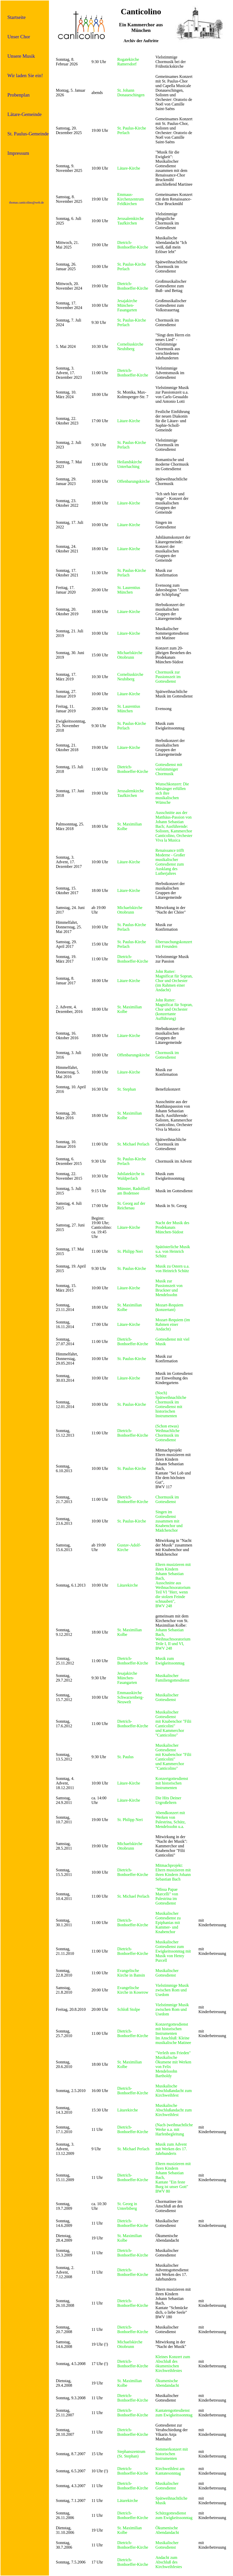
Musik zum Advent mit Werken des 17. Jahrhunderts (171, 2149)
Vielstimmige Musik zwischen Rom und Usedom (172, 1990)
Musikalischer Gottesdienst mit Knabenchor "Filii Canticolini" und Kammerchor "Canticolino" (173, 1723)
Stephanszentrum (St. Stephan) (131, 2453)
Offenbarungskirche (133, 481)
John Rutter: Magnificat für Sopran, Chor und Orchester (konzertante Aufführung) (174, 1009)
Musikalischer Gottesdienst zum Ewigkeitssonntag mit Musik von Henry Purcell (173, 1951)
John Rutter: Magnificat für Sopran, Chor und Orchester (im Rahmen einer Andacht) (174, 980)
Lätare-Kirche (128, 168)
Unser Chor (18, 36)
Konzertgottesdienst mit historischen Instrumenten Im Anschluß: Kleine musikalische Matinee (173, 2033)
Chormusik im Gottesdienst (167, 1054)
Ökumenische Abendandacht (167, 2383)
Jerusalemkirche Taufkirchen (130, 220)
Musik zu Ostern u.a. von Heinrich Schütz (173, 1268)
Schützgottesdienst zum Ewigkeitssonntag (174, 2515)
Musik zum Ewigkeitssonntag (170, 1660)
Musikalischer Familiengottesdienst (172, 1677)
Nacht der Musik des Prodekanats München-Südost (172, 1227)
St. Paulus (125, 1757)
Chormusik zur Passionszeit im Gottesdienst (168, 676)
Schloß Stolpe (128, 2009)
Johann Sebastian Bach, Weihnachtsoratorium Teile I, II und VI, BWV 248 (173, 1639)
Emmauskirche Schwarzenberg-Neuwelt (130, 1697)
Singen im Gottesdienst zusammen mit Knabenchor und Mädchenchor (169, 1521)
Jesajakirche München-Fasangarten (127, 305)
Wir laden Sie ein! (25, 75)
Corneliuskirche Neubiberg (130, 346)
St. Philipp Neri (130, 1251)
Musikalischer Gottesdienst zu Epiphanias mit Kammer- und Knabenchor (168, 1922)
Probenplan (18, 95)
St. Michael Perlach (133, 1144)
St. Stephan (126, 1089)
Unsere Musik (21, 56)
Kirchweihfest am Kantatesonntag (170, 2470)
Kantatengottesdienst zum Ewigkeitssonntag (174, 2412)
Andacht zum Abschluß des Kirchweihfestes (169, 2562)
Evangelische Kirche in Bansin (131, 1972)
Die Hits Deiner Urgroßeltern (168, 1800)
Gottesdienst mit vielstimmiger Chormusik (169, 769)
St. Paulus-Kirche (131, 1268)
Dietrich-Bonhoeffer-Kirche (132, 244)
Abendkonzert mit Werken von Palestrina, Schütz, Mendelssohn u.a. (171, 1820)
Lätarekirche (127, 1585)
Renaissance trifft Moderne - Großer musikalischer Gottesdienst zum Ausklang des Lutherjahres (170, 862)
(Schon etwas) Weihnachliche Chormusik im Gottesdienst (168, 1433)
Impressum (18, 153)
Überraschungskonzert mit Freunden (174, 944)
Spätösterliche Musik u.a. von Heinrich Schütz (173, 1251)
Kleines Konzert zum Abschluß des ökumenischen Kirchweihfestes (173, 2364)
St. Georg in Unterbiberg (127, 2206)
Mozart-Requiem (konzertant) (169, 1307)
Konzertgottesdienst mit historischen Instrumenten (172, 1783)
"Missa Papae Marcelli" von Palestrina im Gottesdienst (167, 1896)
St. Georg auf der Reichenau (131, 1205)
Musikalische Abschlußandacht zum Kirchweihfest (174, 2090)
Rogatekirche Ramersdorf (128, 61)
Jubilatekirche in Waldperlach (130, 1176)
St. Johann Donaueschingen (131, 92)
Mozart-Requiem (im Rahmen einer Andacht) (173, 1324)
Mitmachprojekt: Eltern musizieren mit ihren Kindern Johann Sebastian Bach (173, 1872)
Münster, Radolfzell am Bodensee (133, 1190)
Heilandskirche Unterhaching (129, 464)
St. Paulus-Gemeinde (28, 133)
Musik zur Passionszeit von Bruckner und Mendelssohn (169, 1288)
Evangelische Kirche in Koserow (132, 1990)
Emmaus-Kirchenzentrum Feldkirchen (130, 199)
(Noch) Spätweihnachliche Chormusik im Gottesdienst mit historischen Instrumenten (171, 1404)
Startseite (16, 17)
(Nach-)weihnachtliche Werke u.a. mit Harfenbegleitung (174, 2129)
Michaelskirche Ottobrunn (130, 655)
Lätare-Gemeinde (24, 114)
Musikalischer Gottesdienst (167, 1697)
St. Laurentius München (128, 589)
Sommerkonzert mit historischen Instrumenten (172, 2454)
